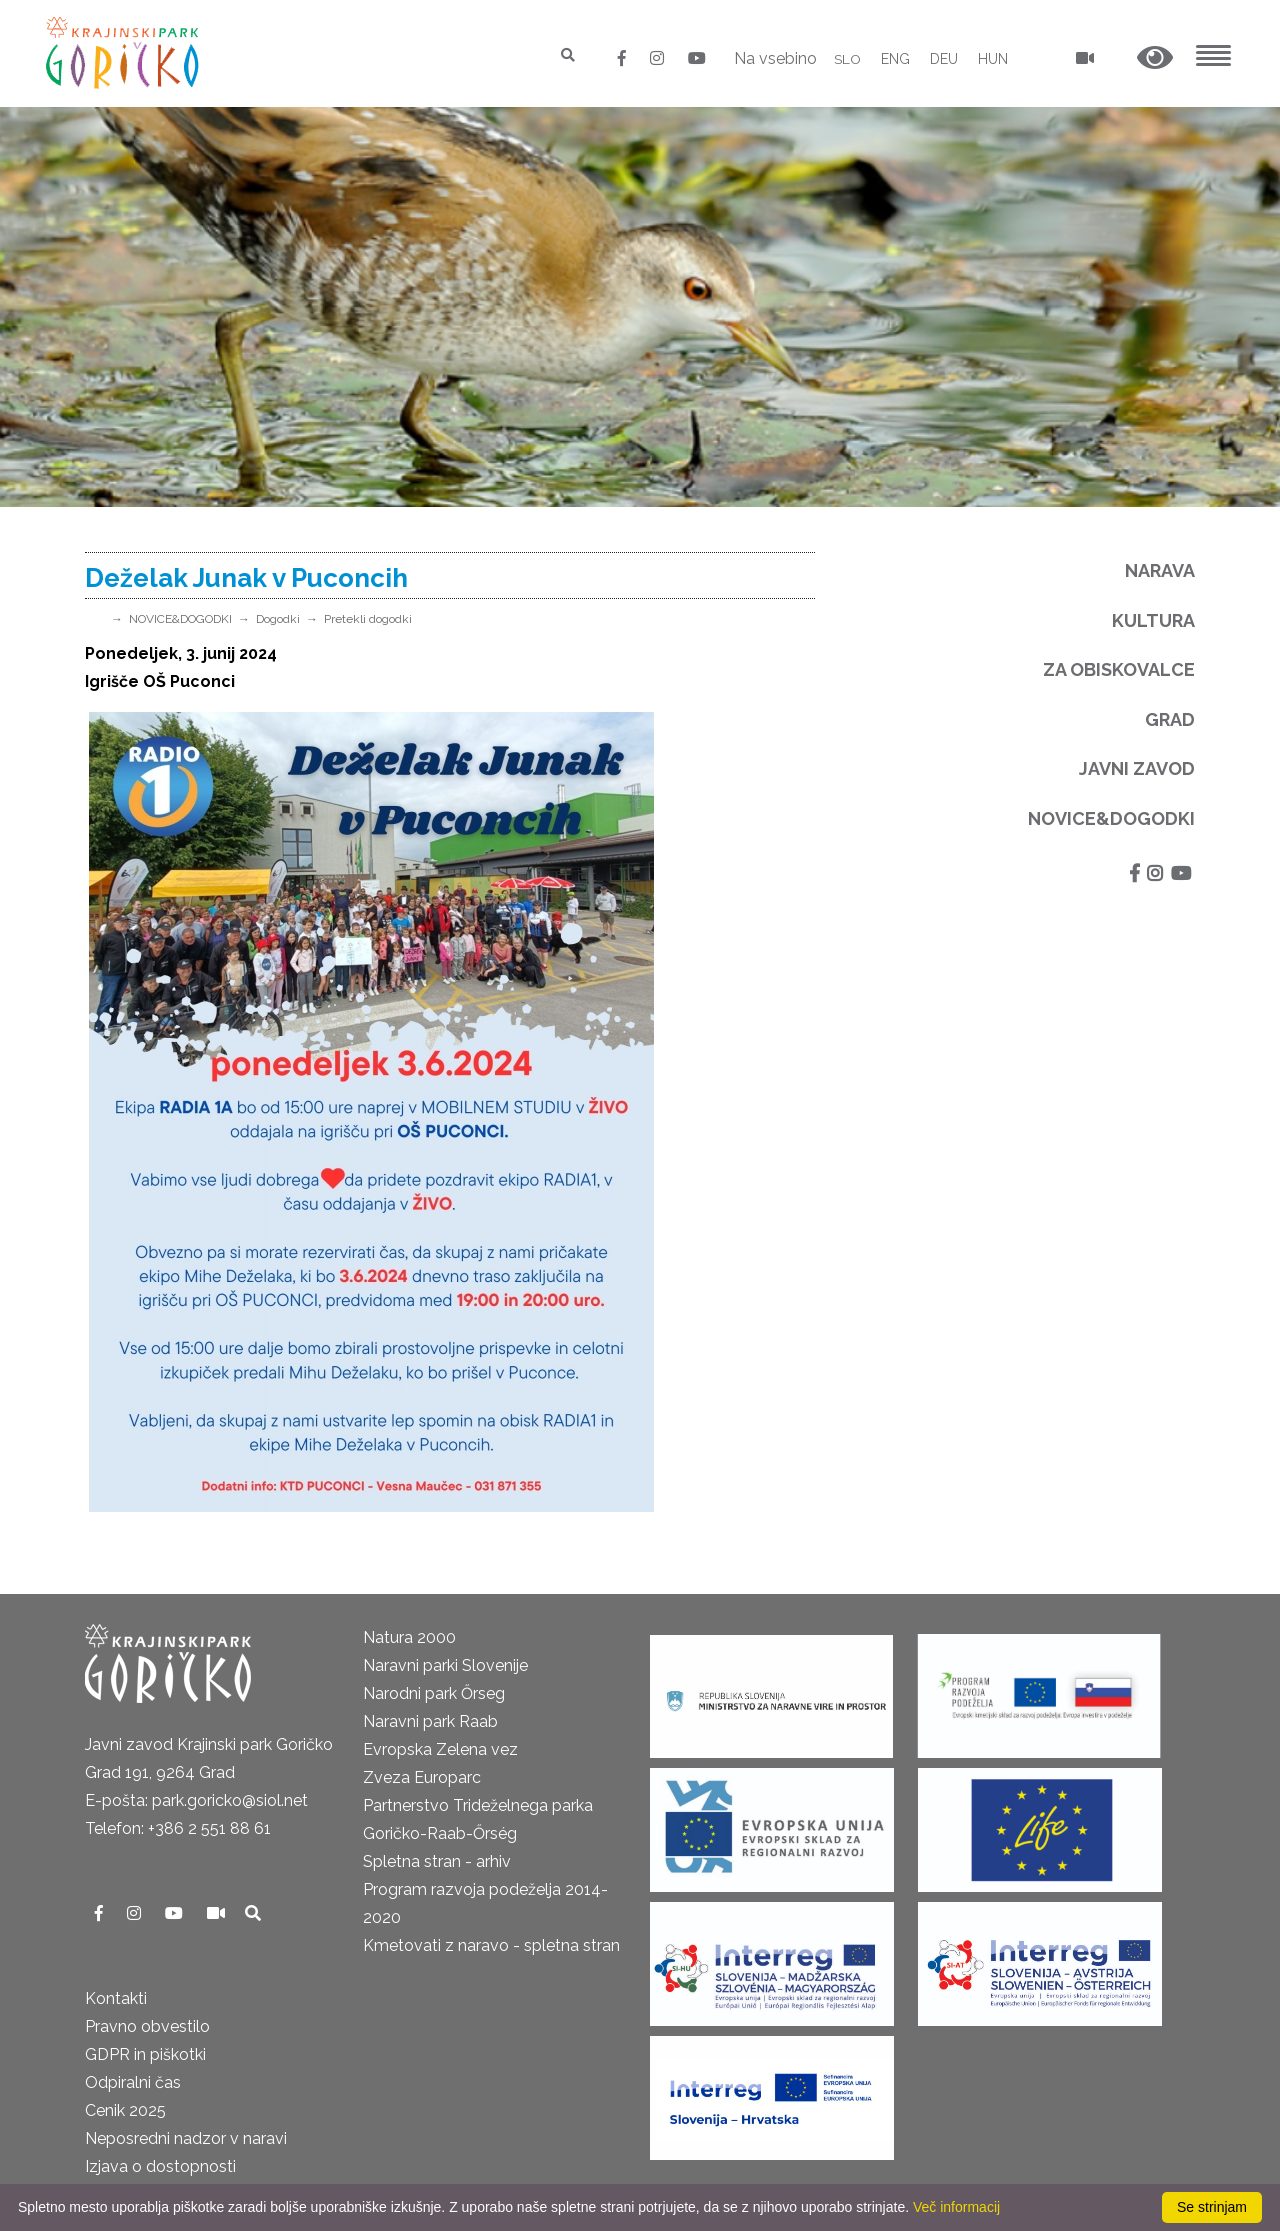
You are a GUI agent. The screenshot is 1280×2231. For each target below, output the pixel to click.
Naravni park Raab (430, 1721)
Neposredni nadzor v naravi (186, 2138)
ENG (895, 59)
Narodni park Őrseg (434, 1693)
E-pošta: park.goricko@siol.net (196, 1800)
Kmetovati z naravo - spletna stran (491, 1945)
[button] (1155, 58)
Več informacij (956, 2207)
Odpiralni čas (133, 2082)
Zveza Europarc (422, 1777)
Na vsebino (774, 58)
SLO (847, 59)
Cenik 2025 (125, 2110)
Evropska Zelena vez (440, 1749)
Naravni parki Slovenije (445, 1665)
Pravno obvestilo (147, 2026)
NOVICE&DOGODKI (180, 619)
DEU (944, 59)
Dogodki (278, 619)
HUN (993, 59)
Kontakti (116, 1998)
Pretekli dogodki (368, 619)
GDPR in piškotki (145, 2054)
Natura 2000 (409, 1637)
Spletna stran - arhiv (437, 1861)
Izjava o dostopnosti (160, 2166)
